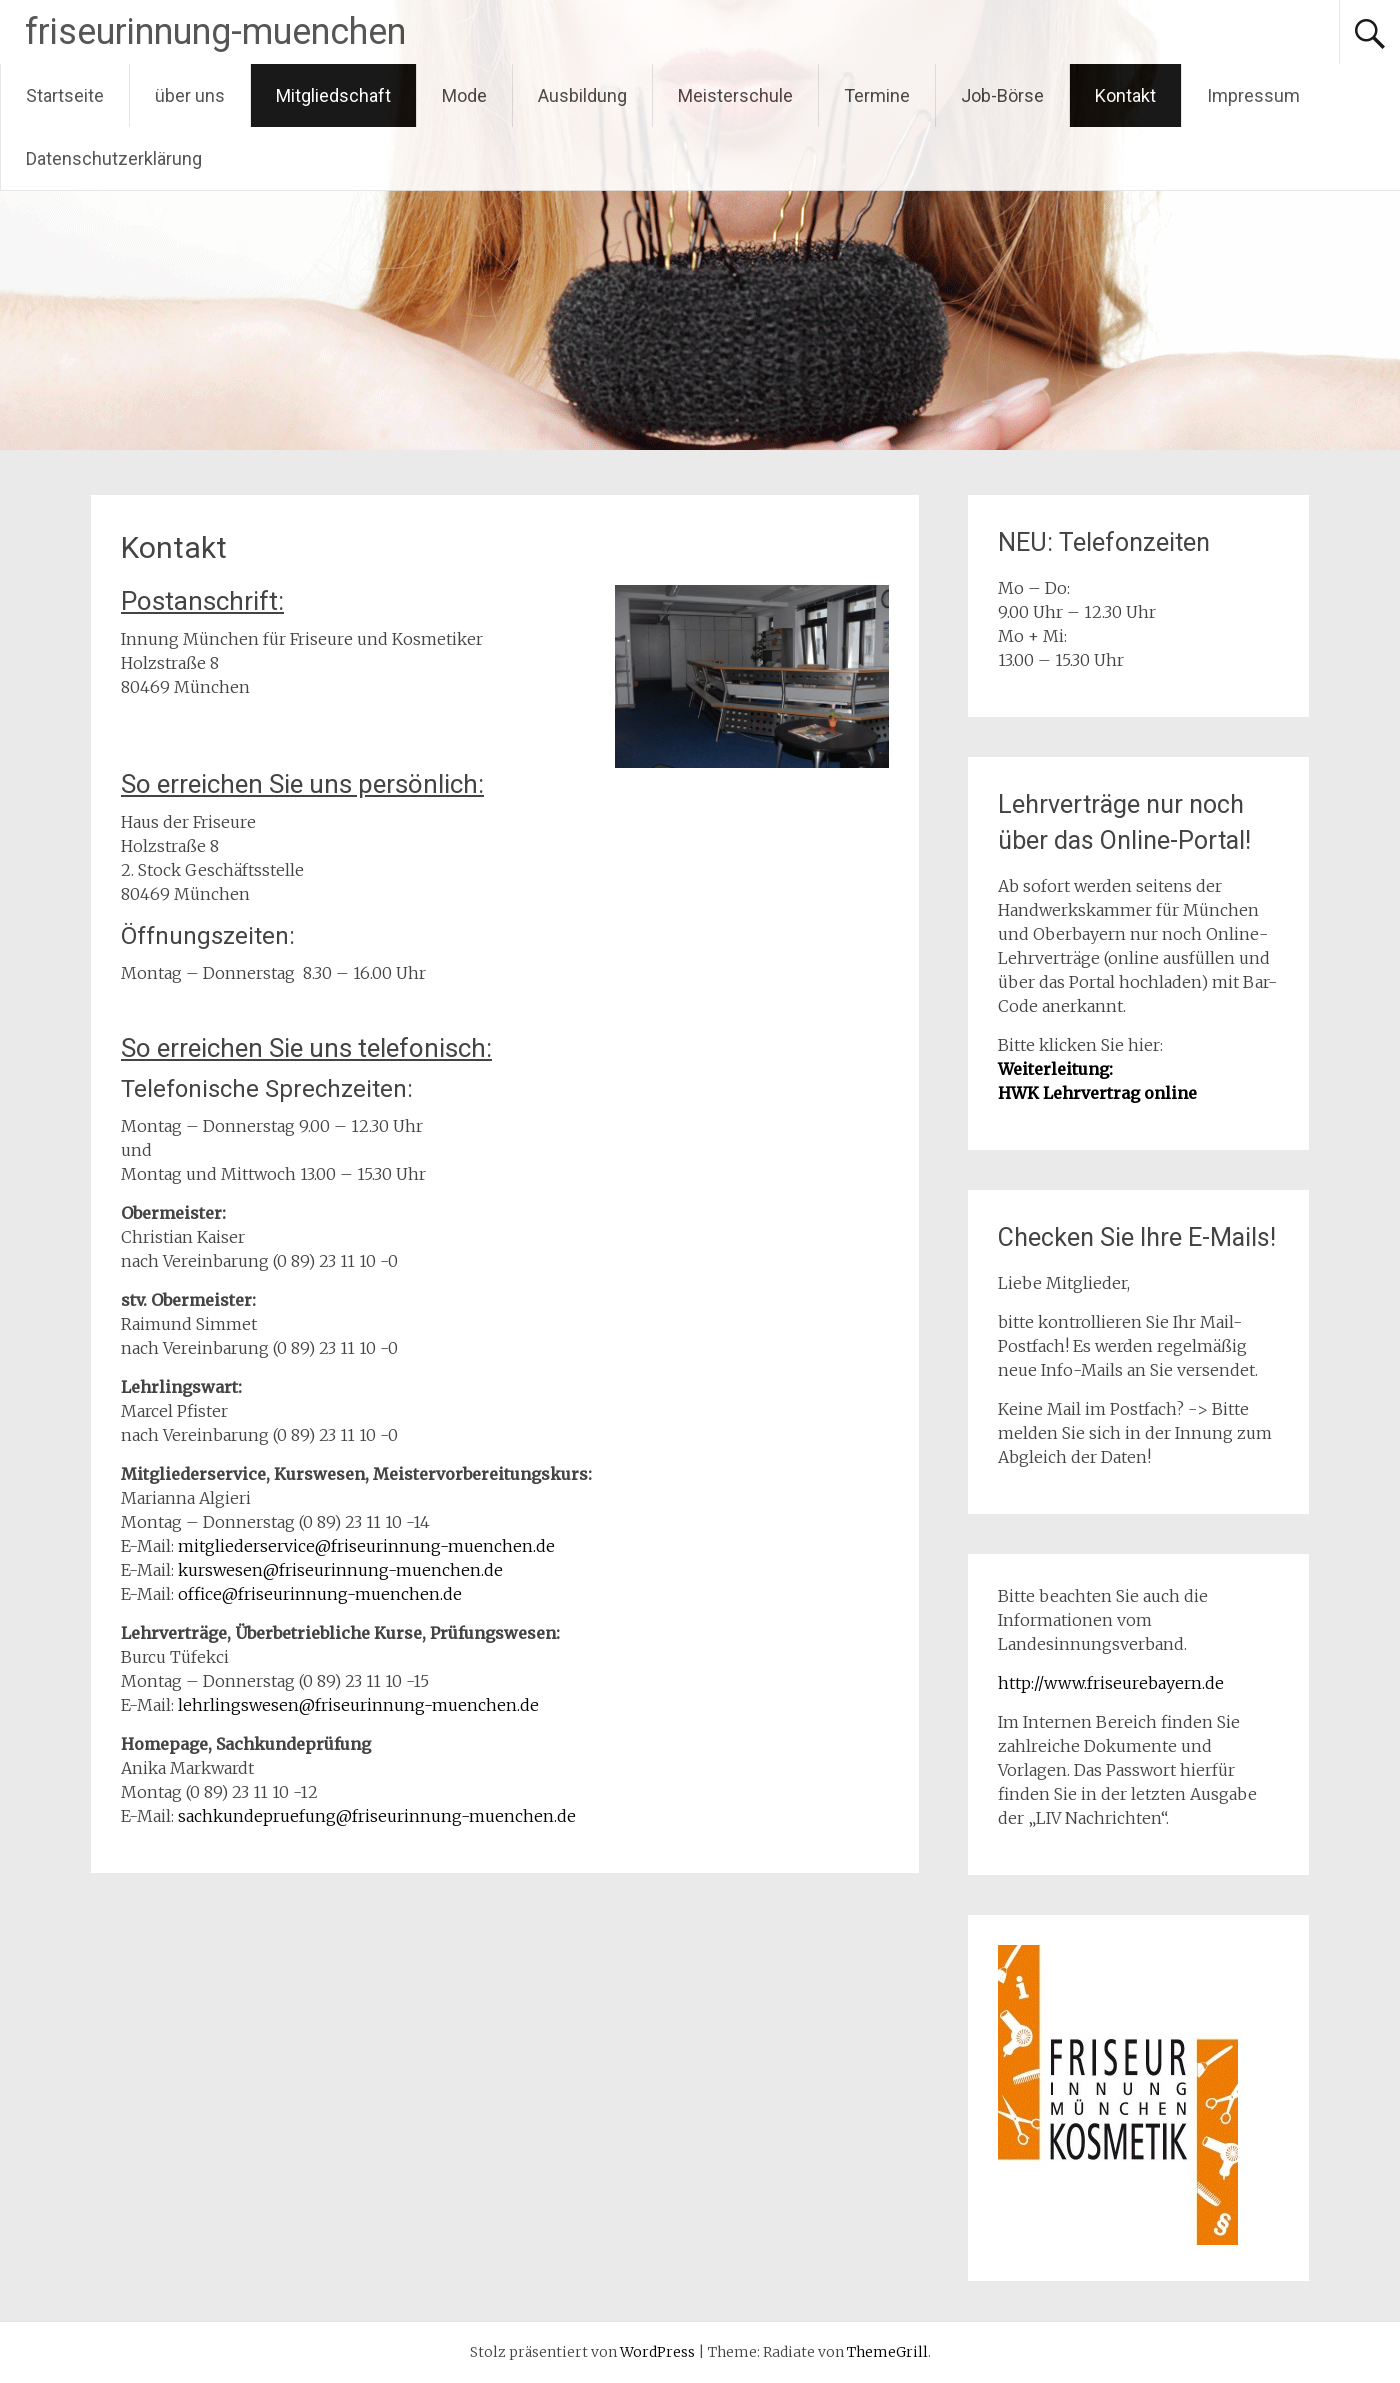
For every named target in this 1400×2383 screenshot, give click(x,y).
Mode (464, 95)
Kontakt (1125, 95)
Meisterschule (735, 95)
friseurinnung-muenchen (215, 32)
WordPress (657, 2352)
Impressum (1253, 95)
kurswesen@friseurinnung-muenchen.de (340, 1570)
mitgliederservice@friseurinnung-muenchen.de (366, 1546)
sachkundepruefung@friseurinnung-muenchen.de (377, 1816)
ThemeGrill (887, 2352)
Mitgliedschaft (333, 95)
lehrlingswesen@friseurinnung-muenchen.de (358, 1705)
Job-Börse (1002, 95)
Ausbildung (582, 95)
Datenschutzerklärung (114, 158)
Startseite (65, 95)
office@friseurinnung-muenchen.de (320, 1594)
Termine (877, 95)
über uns (190, 95)
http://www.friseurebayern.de (1111, 1683)
